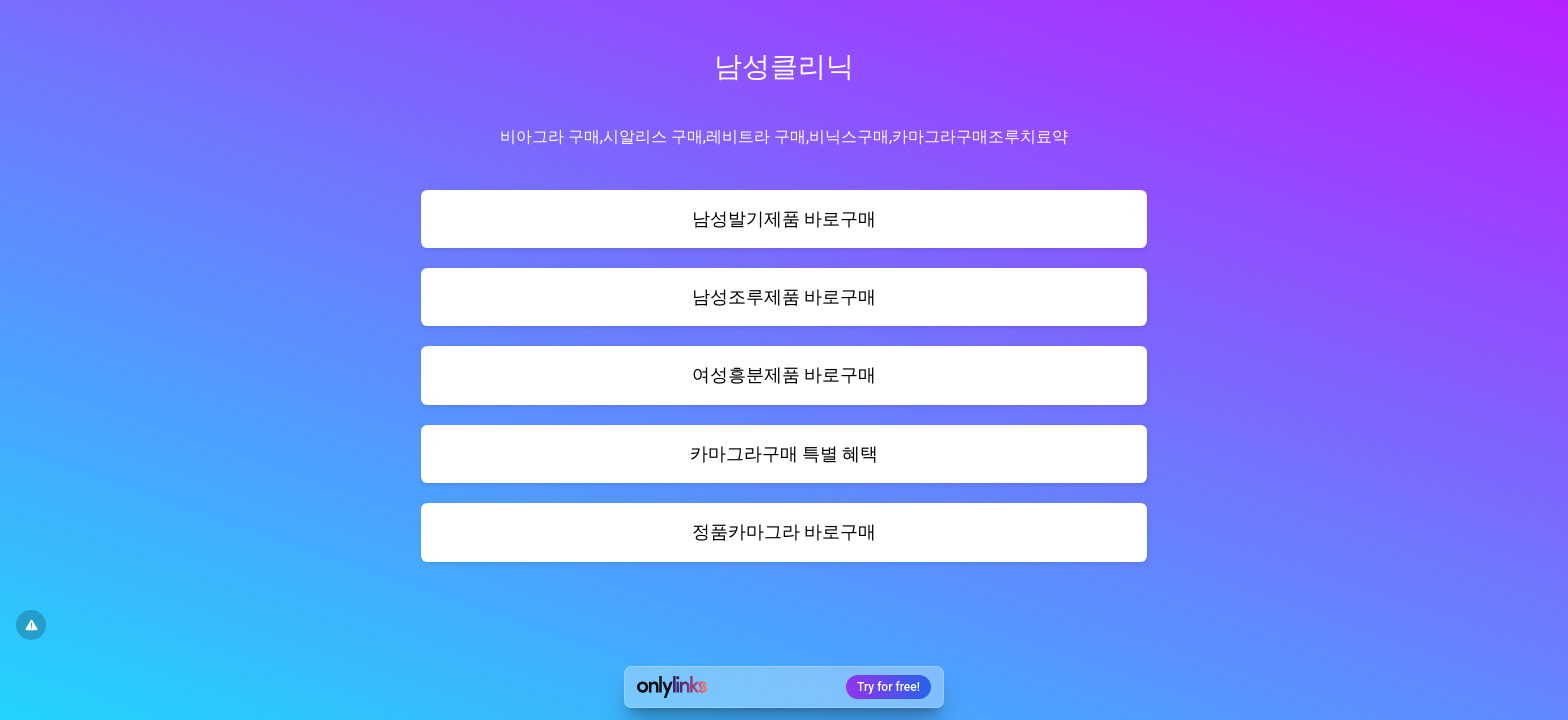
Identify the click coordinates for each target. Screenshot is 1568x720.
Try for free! (888, 687)
